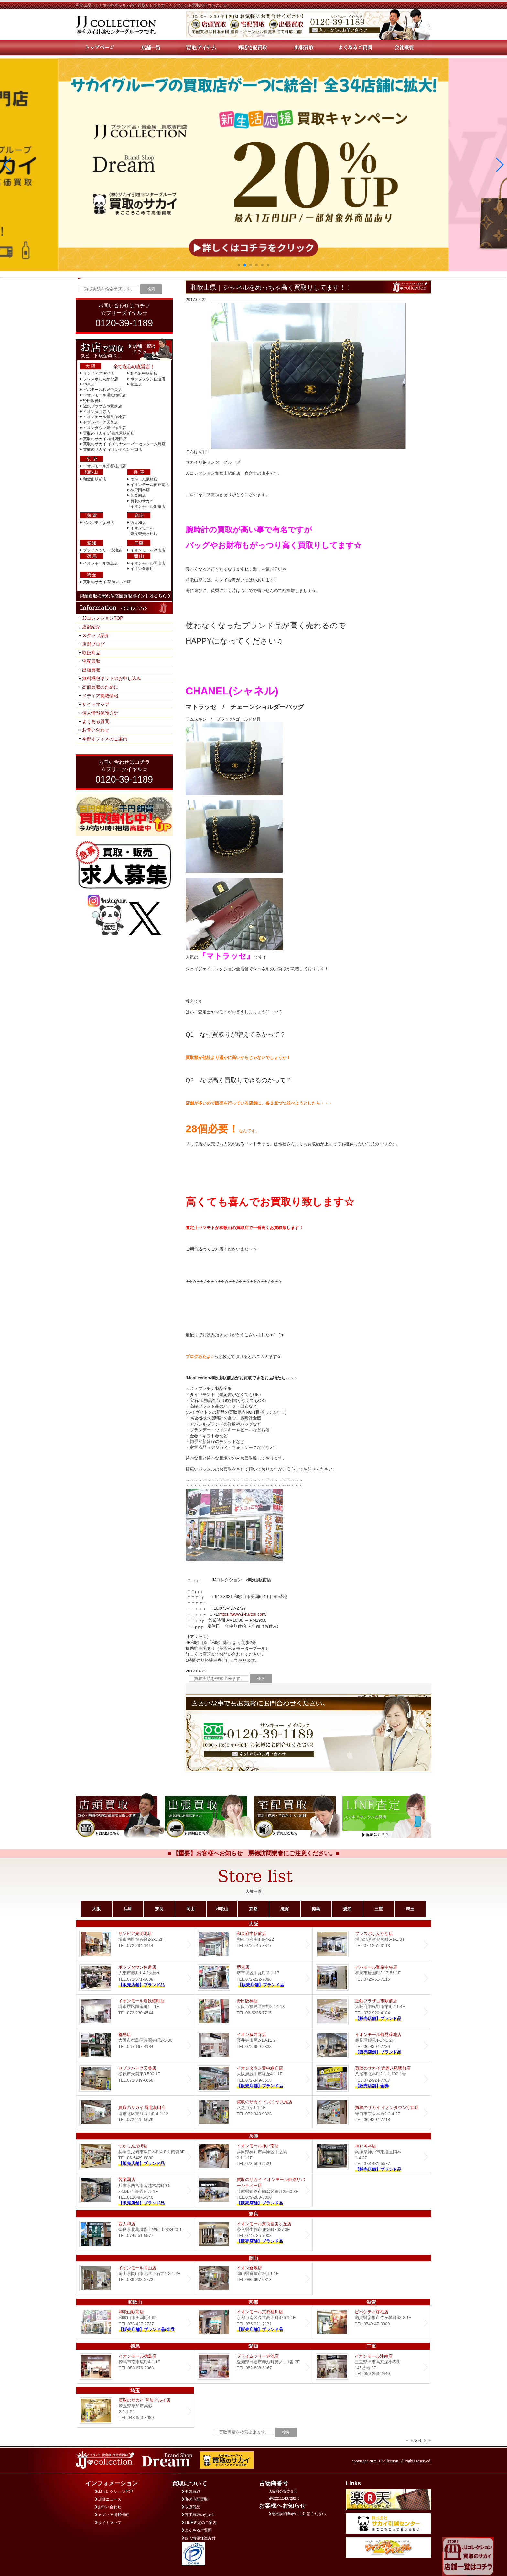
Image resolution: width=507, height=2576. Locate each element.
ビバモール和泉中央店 (102, 389)
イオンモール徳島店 (100, 563)
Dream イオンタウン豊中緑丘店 (253, 2078)
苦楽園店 (138, 495)
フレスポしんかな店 (100, 379)
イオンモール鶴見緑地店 (104, 417)
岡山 (190, 1908)
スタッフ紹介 (95, 635)
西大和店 (138, 522)
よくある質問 (95, 721)
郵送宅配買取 (195, 2499)
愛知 (347, 1908)
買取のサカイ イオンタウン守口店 (112, 449)
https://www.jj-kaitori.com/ (243, 1614)
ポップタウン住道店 (147, 379)
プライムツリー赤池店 (102, 550)
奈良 (159, 1908)
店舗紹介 (91, 626)
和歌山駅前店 (94, 479)
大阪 (96, 1908)
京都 (253, 1908)
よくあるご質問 (197, 2530)
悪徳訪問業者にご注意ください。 (299, 2514)
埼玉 (410, 1908)
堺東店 (89, 384)
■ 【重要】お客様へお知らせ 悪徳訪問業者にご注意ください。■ (254, 1853)
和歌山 (222, 1908)
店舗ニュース (108, 2499)
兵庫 (128, 1908)
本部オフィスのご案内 (104, 738)
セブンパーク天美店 (100, 422)
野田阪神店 (92, 400)
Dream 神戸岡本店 (372, 2156)
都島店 (136, 384)
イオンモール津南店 (147, 550)
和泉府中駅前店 (143, 373)
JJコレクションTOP (102, 618)
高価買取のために (100, 687)
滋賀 (284, 1908)
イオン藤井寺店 (96, 411)
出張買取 (91, 669)
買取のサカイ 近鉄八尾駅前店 (109, 433)
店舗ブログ (93, 644)
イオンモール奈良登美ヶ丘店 (253, 2234)
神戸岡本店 (140, 490)
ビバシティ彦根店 (98, 522)
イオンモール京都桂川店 (104, 466)
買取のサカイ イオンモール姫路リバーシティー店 (253, 2190)
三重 (378, 1908)
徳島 (316, 1908)
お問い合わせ (95, 730)
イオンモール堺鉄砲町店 (104, 395)
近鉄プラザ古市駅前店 (102, 406)
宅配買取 (91, 661)
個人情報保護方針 (100, 713)
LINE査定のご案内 (199, 2522)
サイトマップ (95, 704)
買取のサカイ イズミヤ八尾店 (253, 2112)
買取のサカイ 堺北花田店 (105, 439)
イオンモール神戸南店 (149, 485)
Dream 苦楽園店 (135, 2190)
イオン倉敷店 (142, 568)
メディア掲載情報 (100, 695)
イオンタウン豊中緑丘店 (104, 428)
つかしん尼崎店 (143, 479)
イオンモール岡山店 (147, 563)
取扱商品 (91, 652)
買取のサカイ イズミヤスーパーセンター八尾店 (124, 444)
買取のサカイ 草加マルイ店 (107, 582)
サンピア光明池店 (98, 373)
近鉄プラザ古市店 (372, 2011)
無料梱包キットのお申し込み (111, 678)
